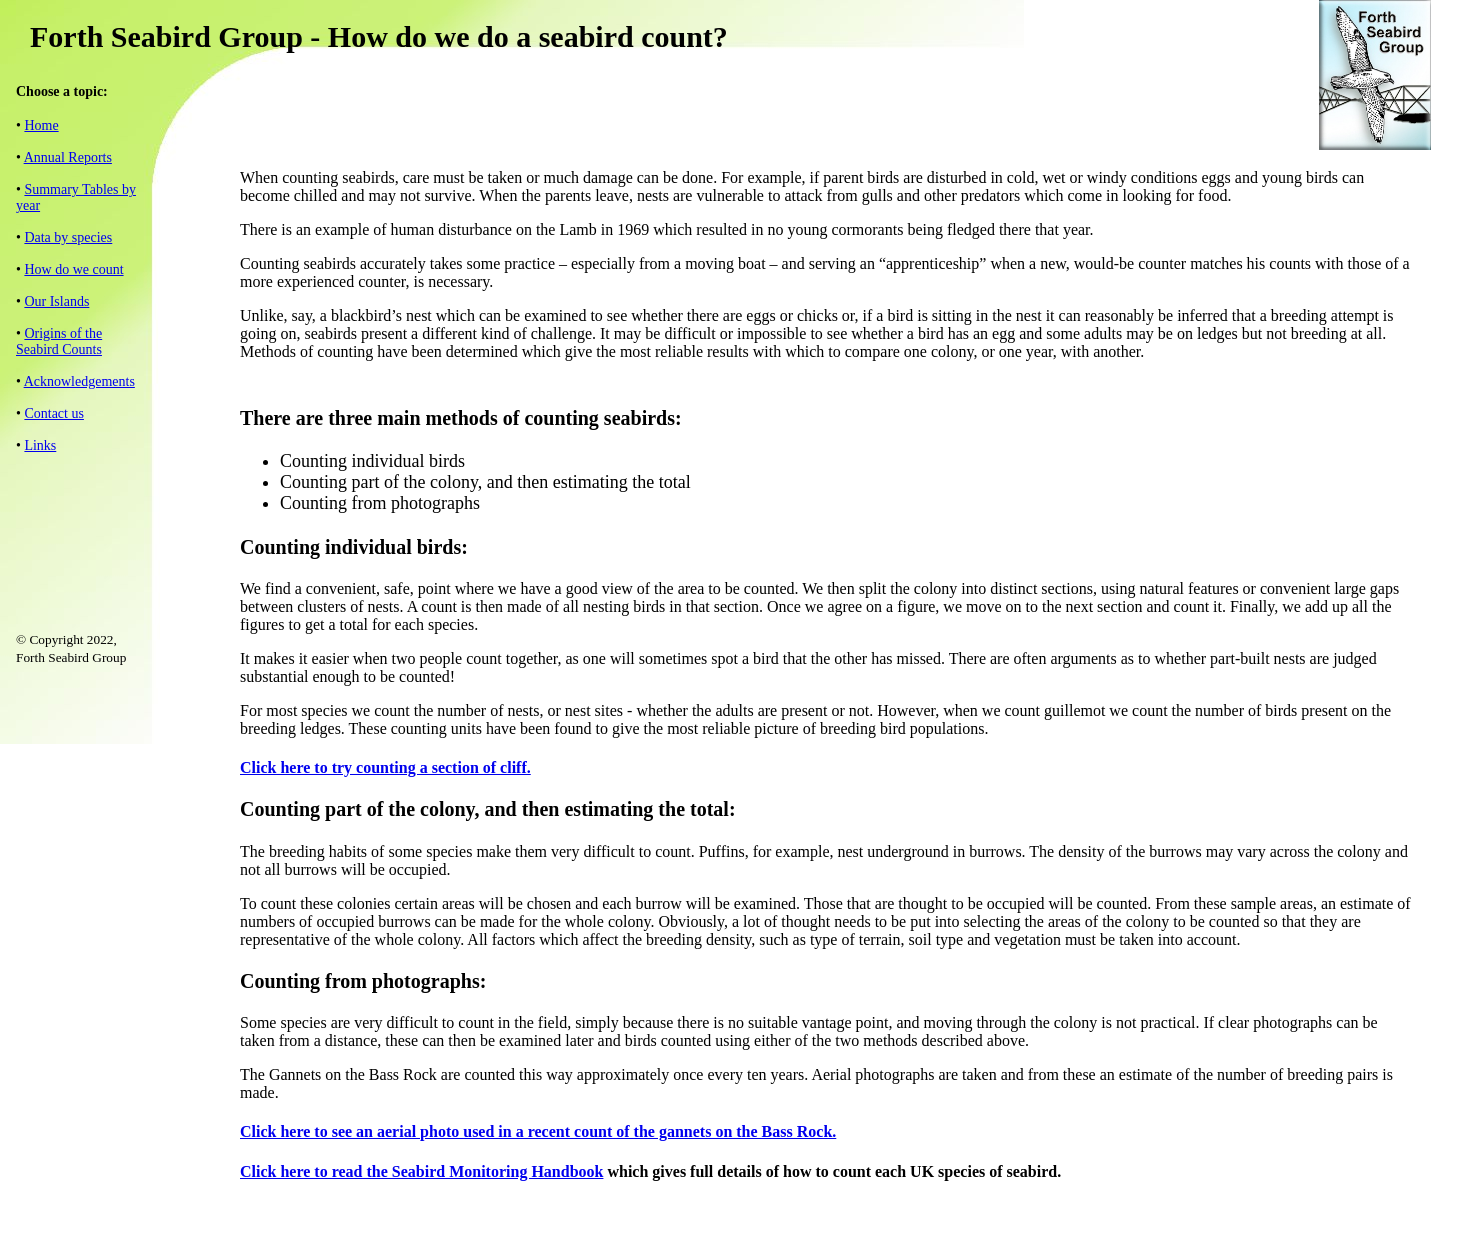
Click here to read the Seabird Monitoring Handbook (421, 1171)
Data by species (68, 237)
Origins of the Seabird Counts (59, 341)
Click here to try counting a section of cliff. (385, 767)
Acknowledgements (79, 381)
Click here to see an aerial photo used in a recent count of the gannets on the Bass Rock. (538, 1131)
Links (40, 445)
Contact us (54, 413)
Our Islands (56, 301)
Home (41, 125)
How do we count (73, 269)
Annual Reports (68, 157)
